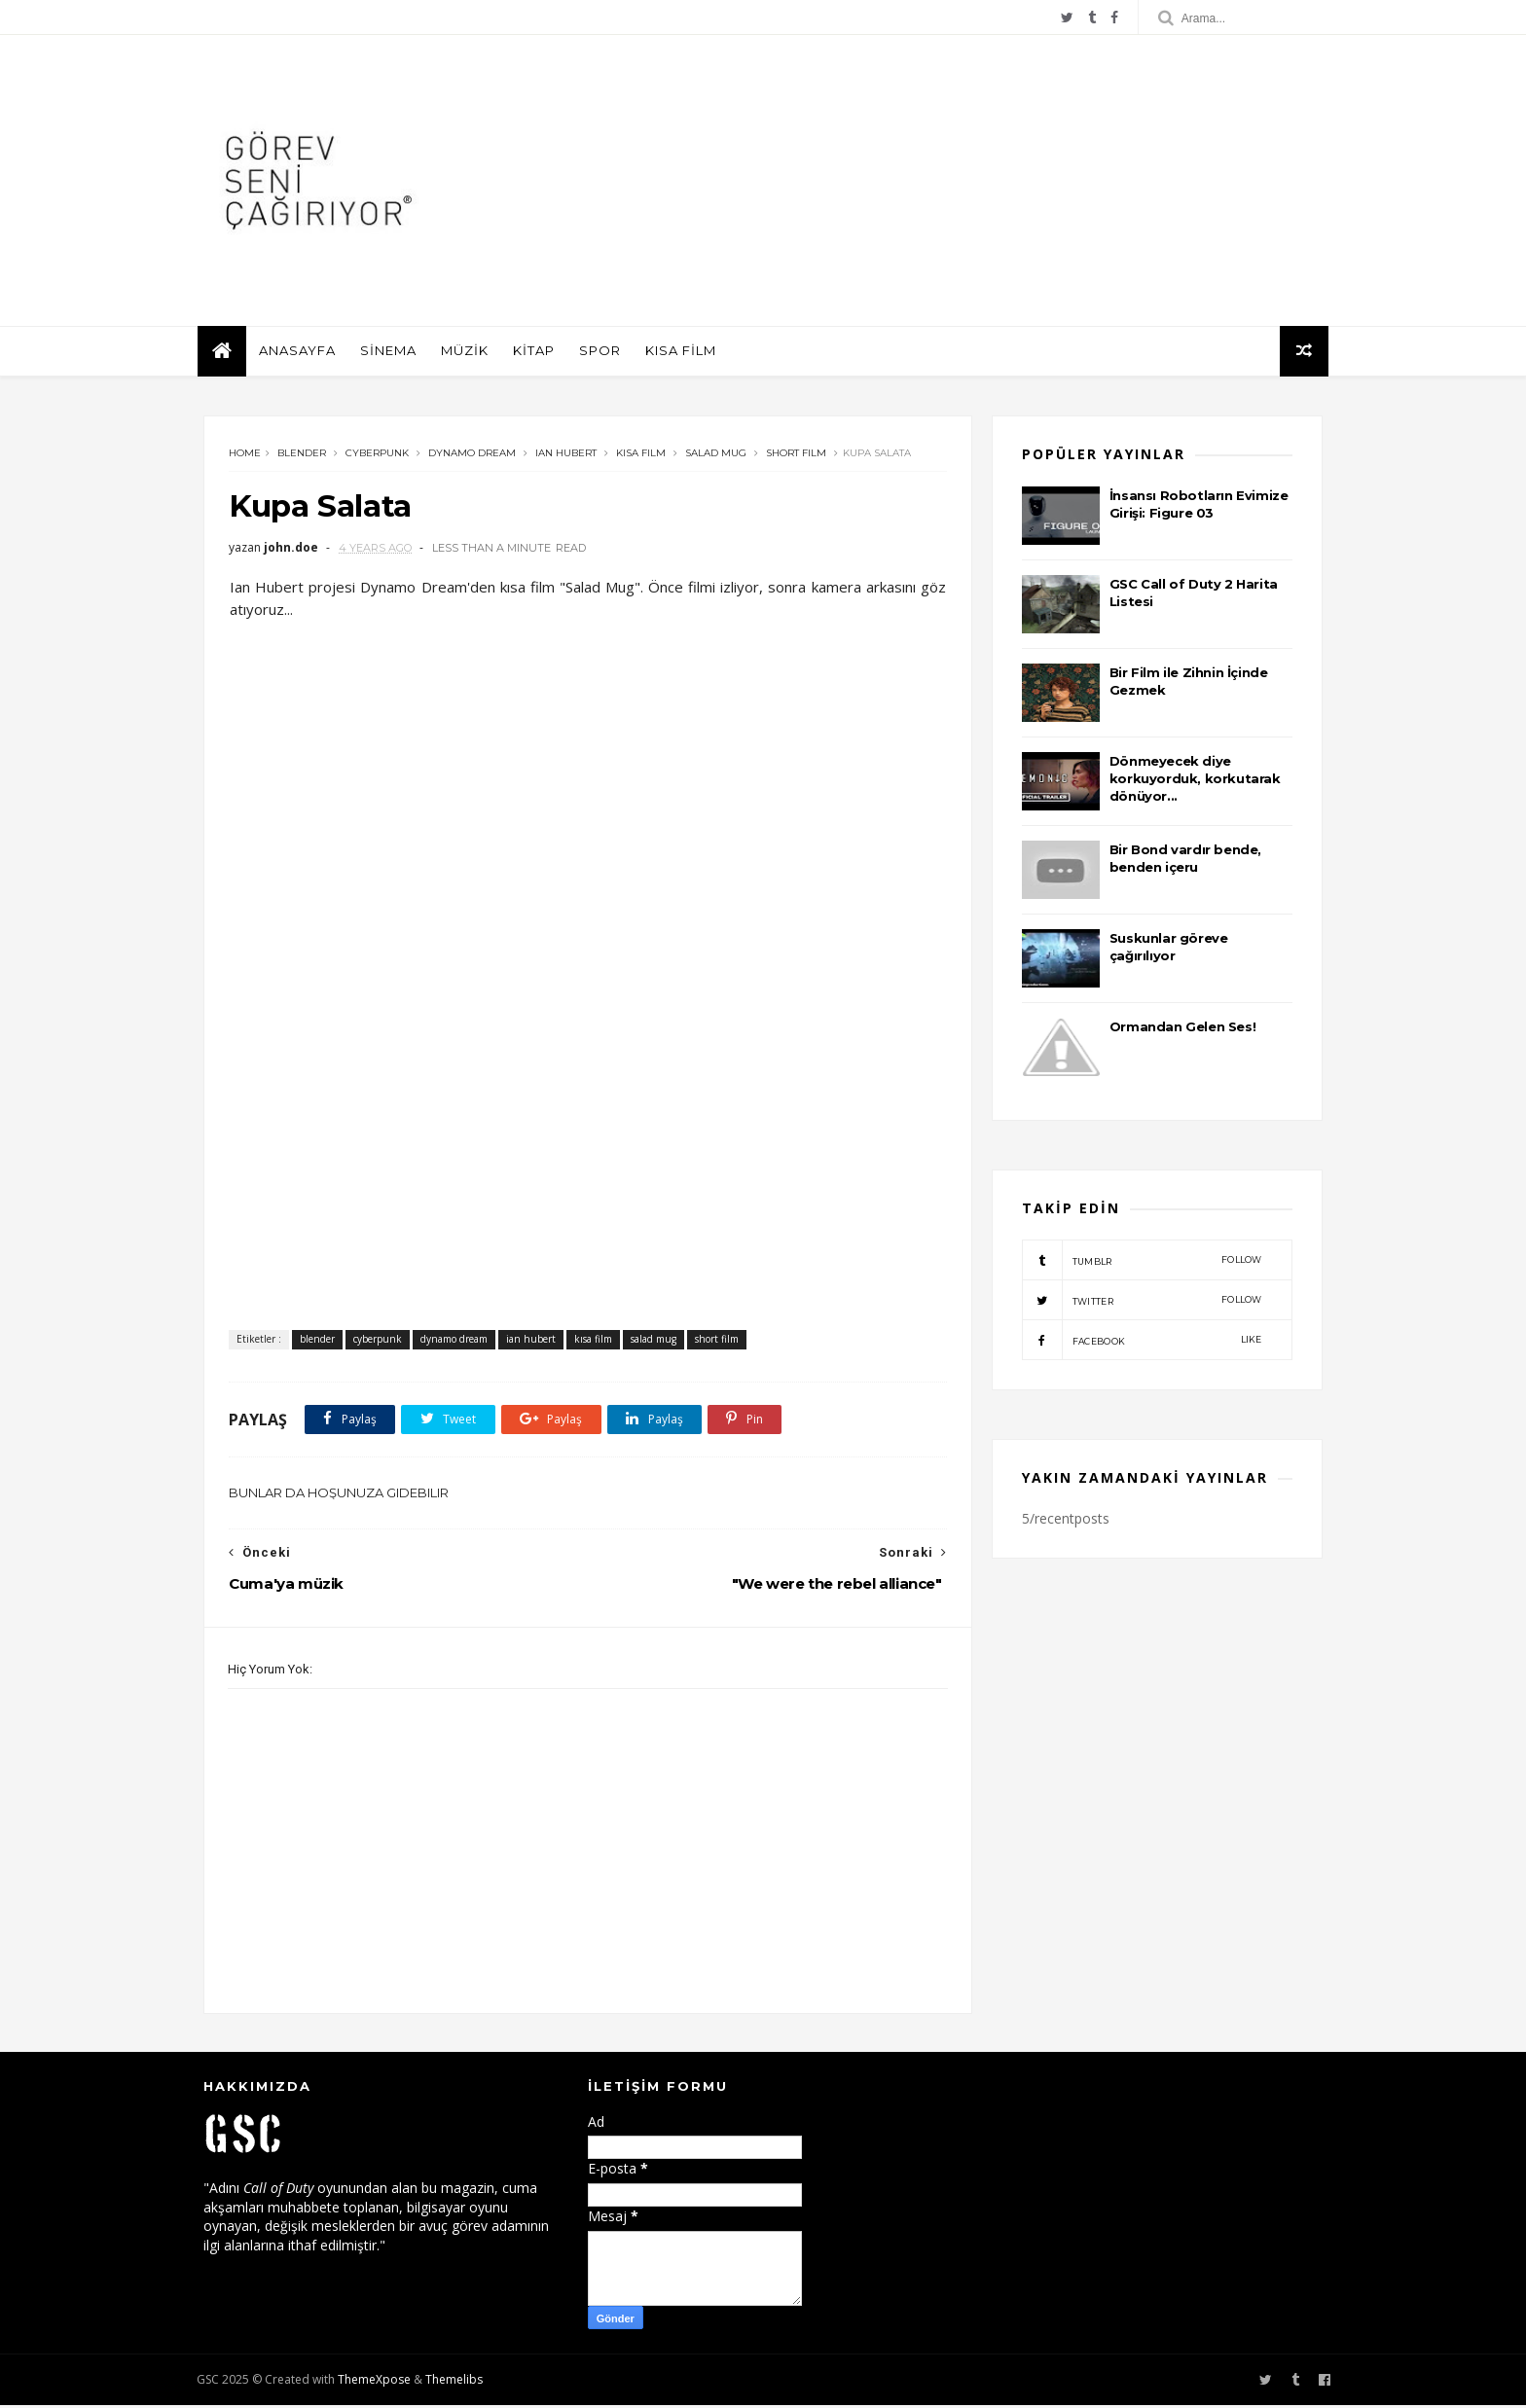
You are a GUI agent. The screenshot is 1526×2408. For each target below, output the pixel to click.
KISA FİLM (686, 353)
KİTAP (540, 353)
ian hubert (566, 456)
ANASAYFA (303, 353)
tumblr (1142, 1263)
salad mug (715, 456)
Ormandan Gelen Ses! (1182, 1029)
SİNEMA (394, 353)
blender (301, 456)
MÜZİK (470, 353)
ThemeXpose (381, 2382)
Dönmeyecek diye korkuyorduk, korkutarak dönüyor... (1195, 781)
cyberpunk (377, 456)
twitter (1142, 1303)
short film (796, 456)
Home (245, 456)
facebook (1142, 1343)
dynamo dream (472, 456)
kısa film (641, 456)
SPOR (606, 353)
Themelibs (461, 2382)
